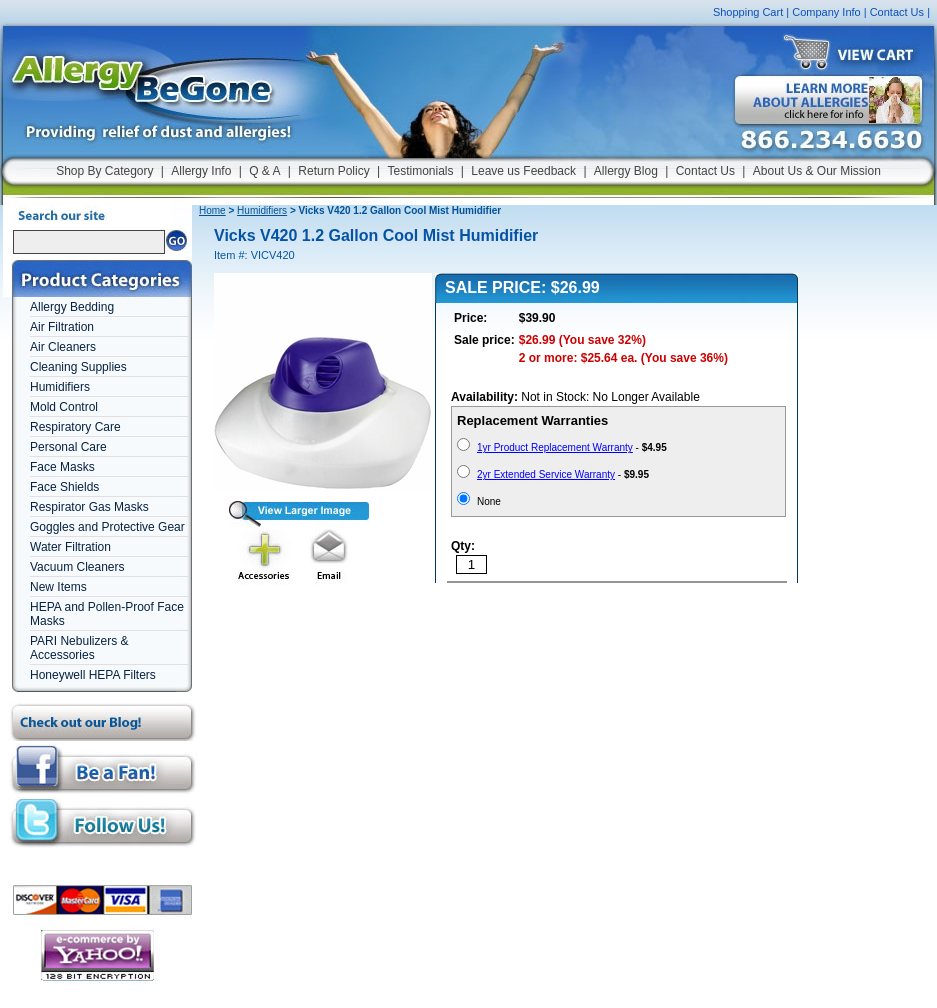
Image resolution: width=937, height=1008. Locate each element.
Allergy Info (201, 171)
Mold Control (64, 407)
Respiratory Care (75, 427)
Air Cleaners (63, 347)
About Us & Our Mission (817, 171)
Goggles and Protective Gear (107, 527)
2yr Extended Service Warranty (546, 474)
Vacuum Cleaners (77, 567)
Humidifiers (60, 387)
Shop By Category (104, 171)
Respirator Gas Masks (89, 507)
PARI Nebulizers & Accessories (79, 648)
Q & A (264, 171)
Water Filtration (70, 547)
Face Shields (64, 487)
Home (212, 210)
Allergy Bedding (72, 307)
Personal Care (68, 447)
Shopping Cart (748, 12)
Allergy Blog (626, 171)
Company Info (826, 12)
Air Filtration (62, 327)
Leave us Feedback (523, 171)
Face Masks (62, 467)
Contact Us (897, 12)
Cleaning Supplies (78, 367)
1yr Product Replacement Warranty (555, 447)
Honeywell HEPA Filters (93, 675)
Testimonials (420, 171)
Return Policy (333, 171)
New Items (58, 587)
